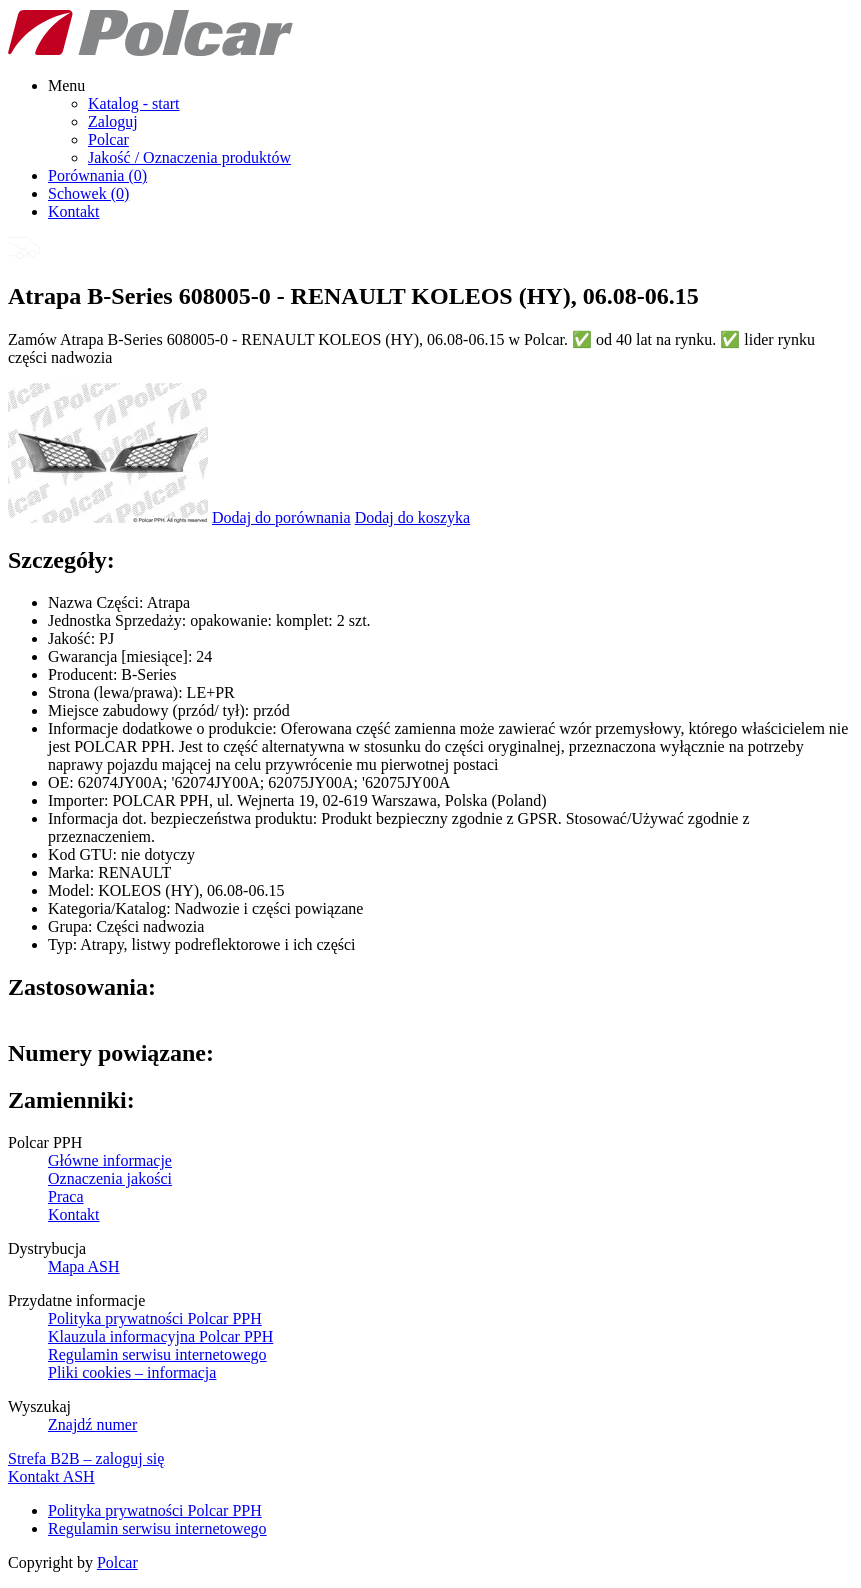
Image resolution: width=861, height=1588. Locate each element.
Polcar (108, 139)
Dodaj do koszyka (413, 517)
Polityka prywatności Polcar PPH (155, 1318)
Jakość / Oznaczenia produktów (189, 157)
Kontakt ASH (51, 1476)
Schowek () (88, 193)
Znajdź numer (92, 1424)
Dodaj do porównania (281, 517)
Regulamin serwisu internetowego (157, 1354)
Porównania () (97, 175)
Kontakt (74, 211)
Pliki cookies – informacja (132, 1372)
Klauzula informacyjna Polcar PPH (160, 1336)
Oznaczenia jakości (110, 1178)
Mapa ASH (84, 1266)
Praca (66, 1196)
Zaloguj (113, 121)
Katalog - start (134, 103)
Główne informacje (110, 1160)
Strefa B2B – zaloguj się (86, 1458)
